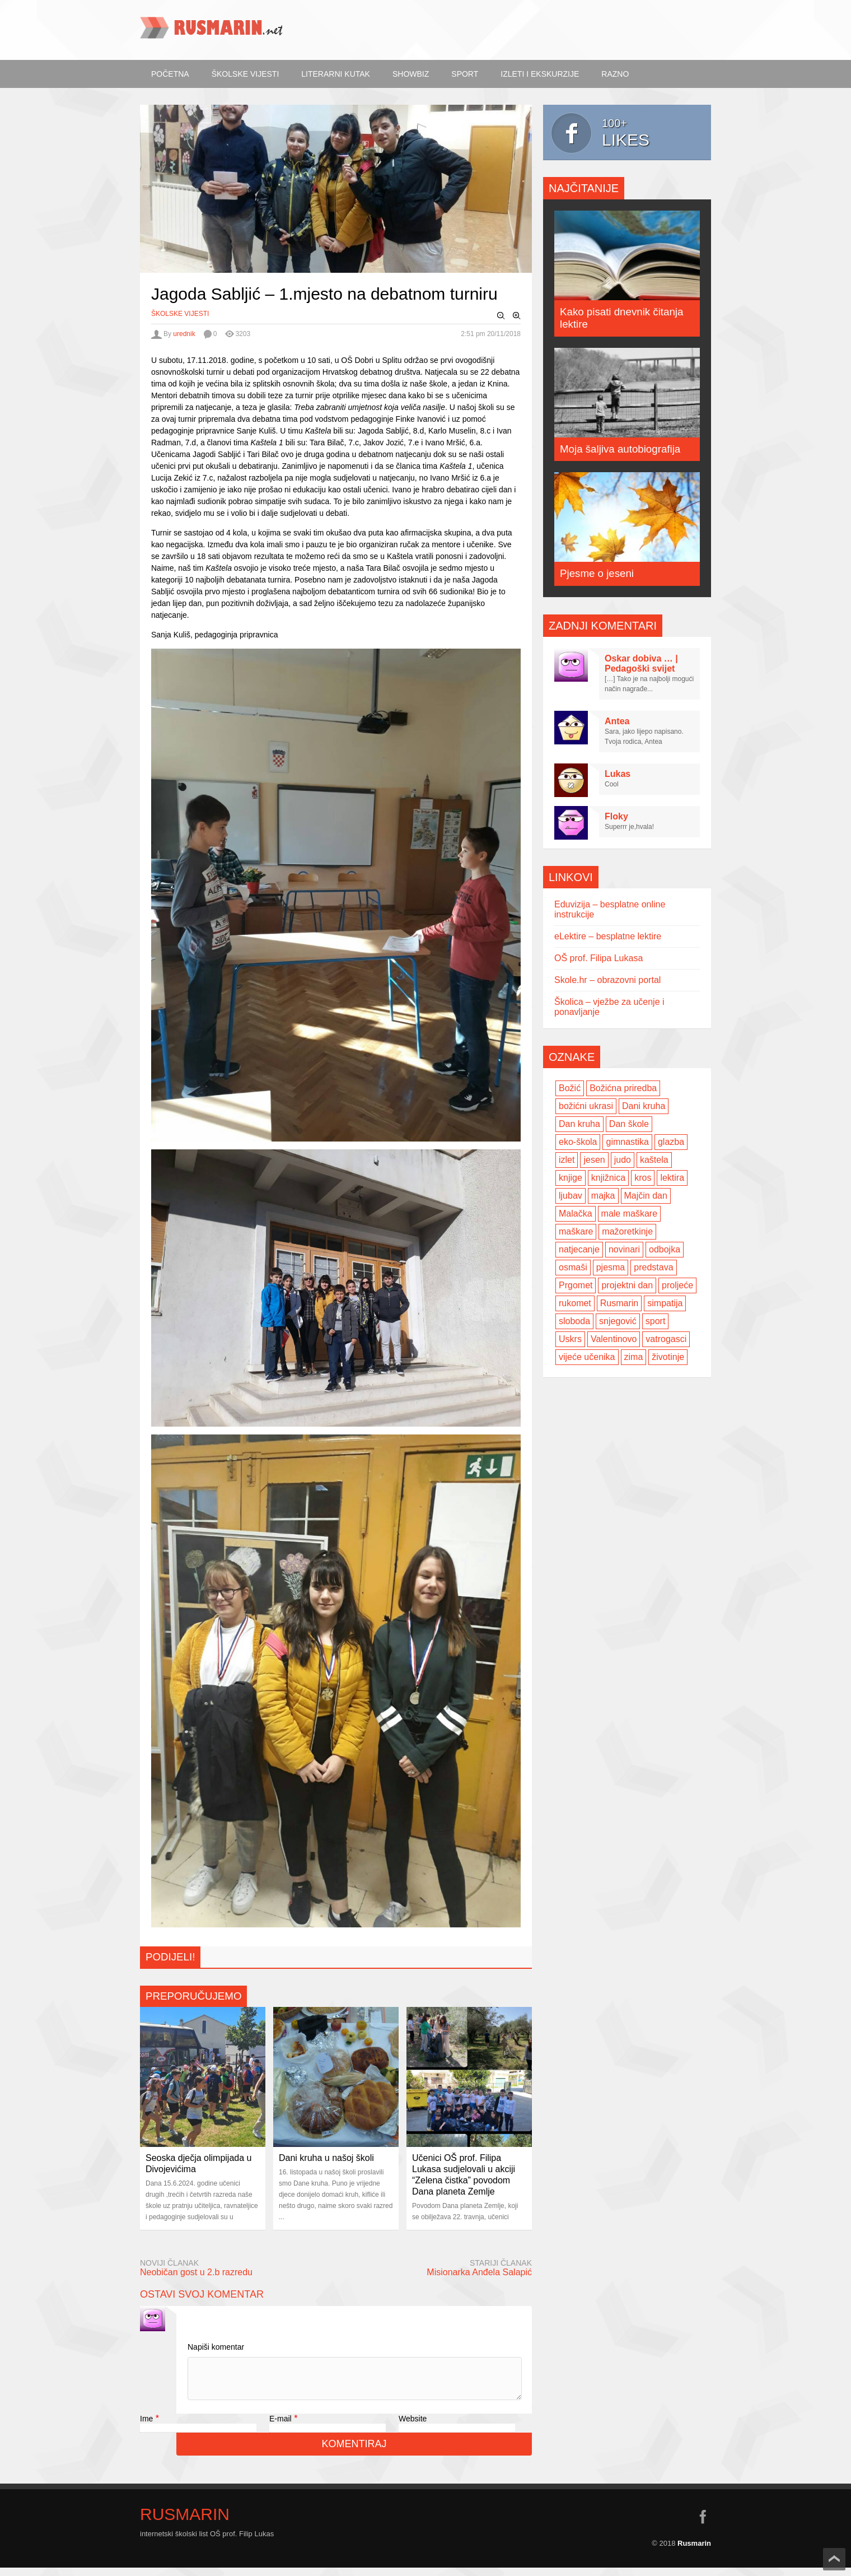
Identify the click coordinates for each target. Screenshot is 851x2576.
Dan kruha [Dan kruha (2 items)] (579, 1124)
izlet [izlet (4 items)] (566, 1159)
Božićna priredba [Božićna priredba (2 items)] (623, 1088)
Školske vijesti (245, 73)
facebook (702, 2525)
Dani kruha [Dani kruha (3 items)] (643, 1106)
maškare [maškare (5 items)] (576, 1231)
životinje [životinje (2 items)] (668, 1357)
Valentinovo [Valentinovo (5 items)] (614, 1339)
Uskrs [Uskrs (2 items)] (570, 1339)
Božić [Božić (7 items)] (570, 1088)
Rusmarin (185, 2522)
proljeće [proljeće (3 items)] (677, 1285)
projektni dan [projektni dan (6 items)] (627, 1285)
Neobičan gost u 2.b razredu (196, 2272)
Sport (464, 73)
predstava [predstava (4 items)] (653, 1267)
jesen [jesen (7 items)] (594, 1159)
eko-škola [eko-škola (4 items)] (578, 1142)
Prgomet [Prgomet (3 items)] (575, 1285)
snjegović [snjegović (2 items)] (618, 1321)
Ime (146, 2427)
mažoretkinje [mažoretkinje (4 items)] (627, 1231)
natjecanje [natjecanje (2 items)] (579, 1249)
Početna (170, 73)
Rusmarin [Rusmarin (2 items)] (619, 1303)
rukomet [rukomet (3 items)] (575, 1303)
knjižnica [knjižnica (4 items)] (608, 1177)
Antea (617, 721)
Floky (616, 816)
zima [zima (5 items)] (633, 1357)
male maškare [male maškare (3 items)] (629, 1213)
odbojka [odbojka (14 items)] (664, 1249)
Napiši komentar (216, 2346)
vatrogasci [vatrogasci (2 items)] (666, 1339)
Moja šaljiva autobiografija (620, 449)
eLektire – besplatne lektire (607, 936)
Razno (615, 73)
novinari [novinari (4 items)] (624, 1249)
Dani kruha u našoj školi (326, 2158)
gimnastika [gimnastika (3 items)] (627, 1142)
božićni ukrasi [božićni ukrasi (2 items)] (586, 1106)
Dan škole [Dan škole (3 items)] (629, 1124)
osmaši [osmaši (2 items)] (573, 1267)
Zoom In (517, 316)
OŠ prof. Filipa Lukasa (598, 958)
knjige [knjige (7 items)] (570, 1177)
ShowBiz (410, 73)
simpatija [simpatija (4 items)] (664, 1303)
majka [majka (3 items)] (603, 1195)
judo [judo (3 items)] (622, 1159)
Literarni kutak (335, 73)
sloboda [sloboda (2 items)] (574, 1321)
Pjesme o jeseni (597, 573)
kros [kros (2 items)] (642, 1177)
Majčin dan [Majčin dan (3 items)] (645, 1195)
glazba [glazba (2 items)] (671, 1142)
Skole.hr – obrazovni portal (607, 980)
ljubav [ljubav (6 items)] (570, 1195)
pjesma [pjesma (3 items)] (610, 1267)
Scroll (834, 2559)
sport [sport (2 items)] (656, 1321)
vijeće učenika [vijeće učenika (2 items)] (587, 1357)
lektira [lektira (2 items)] (672, 1177)
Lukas (617, 774)
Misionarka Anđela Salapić (479, 2272)
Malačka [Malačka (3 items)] (575, 1213)
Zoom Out (501, 316)
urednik (184, 334)
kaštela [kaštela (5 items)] (654, 1159)
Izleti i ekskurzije (540, 73)
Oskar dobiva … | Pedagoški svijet (641, 663)
